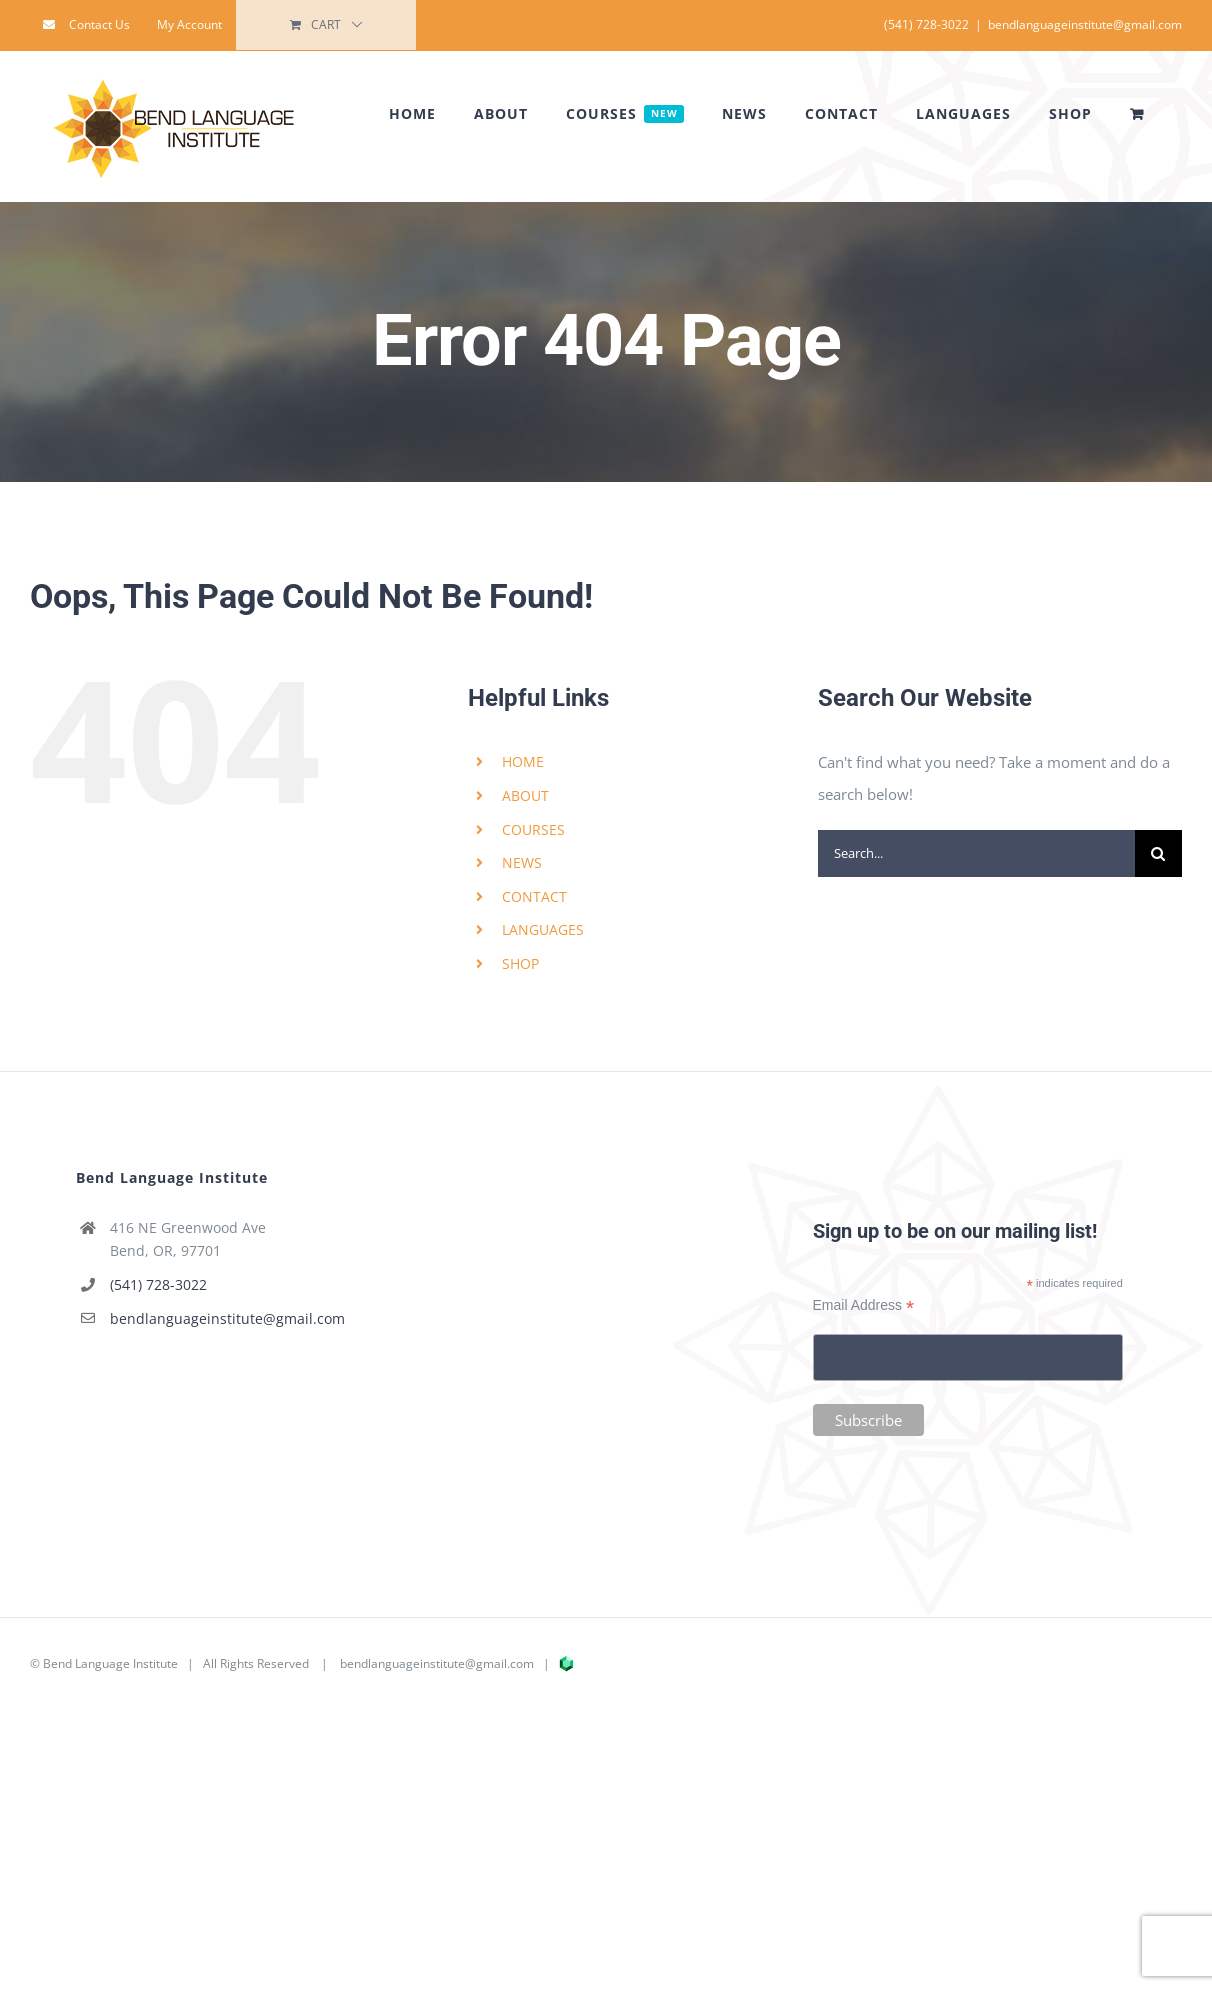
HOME (523, 761)
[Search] (1158, 853)
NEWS (522, 862)
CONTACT (534, 896)
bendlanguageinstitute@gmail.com (1085, 24)
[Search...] (976, 853)
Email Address (864, 1305)
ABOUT (525, 795)
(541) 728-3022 (158, 1284)
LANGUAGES (543, 929)
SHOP (520, 963)
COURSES (533, 829)
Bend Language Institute (110, 1663)
